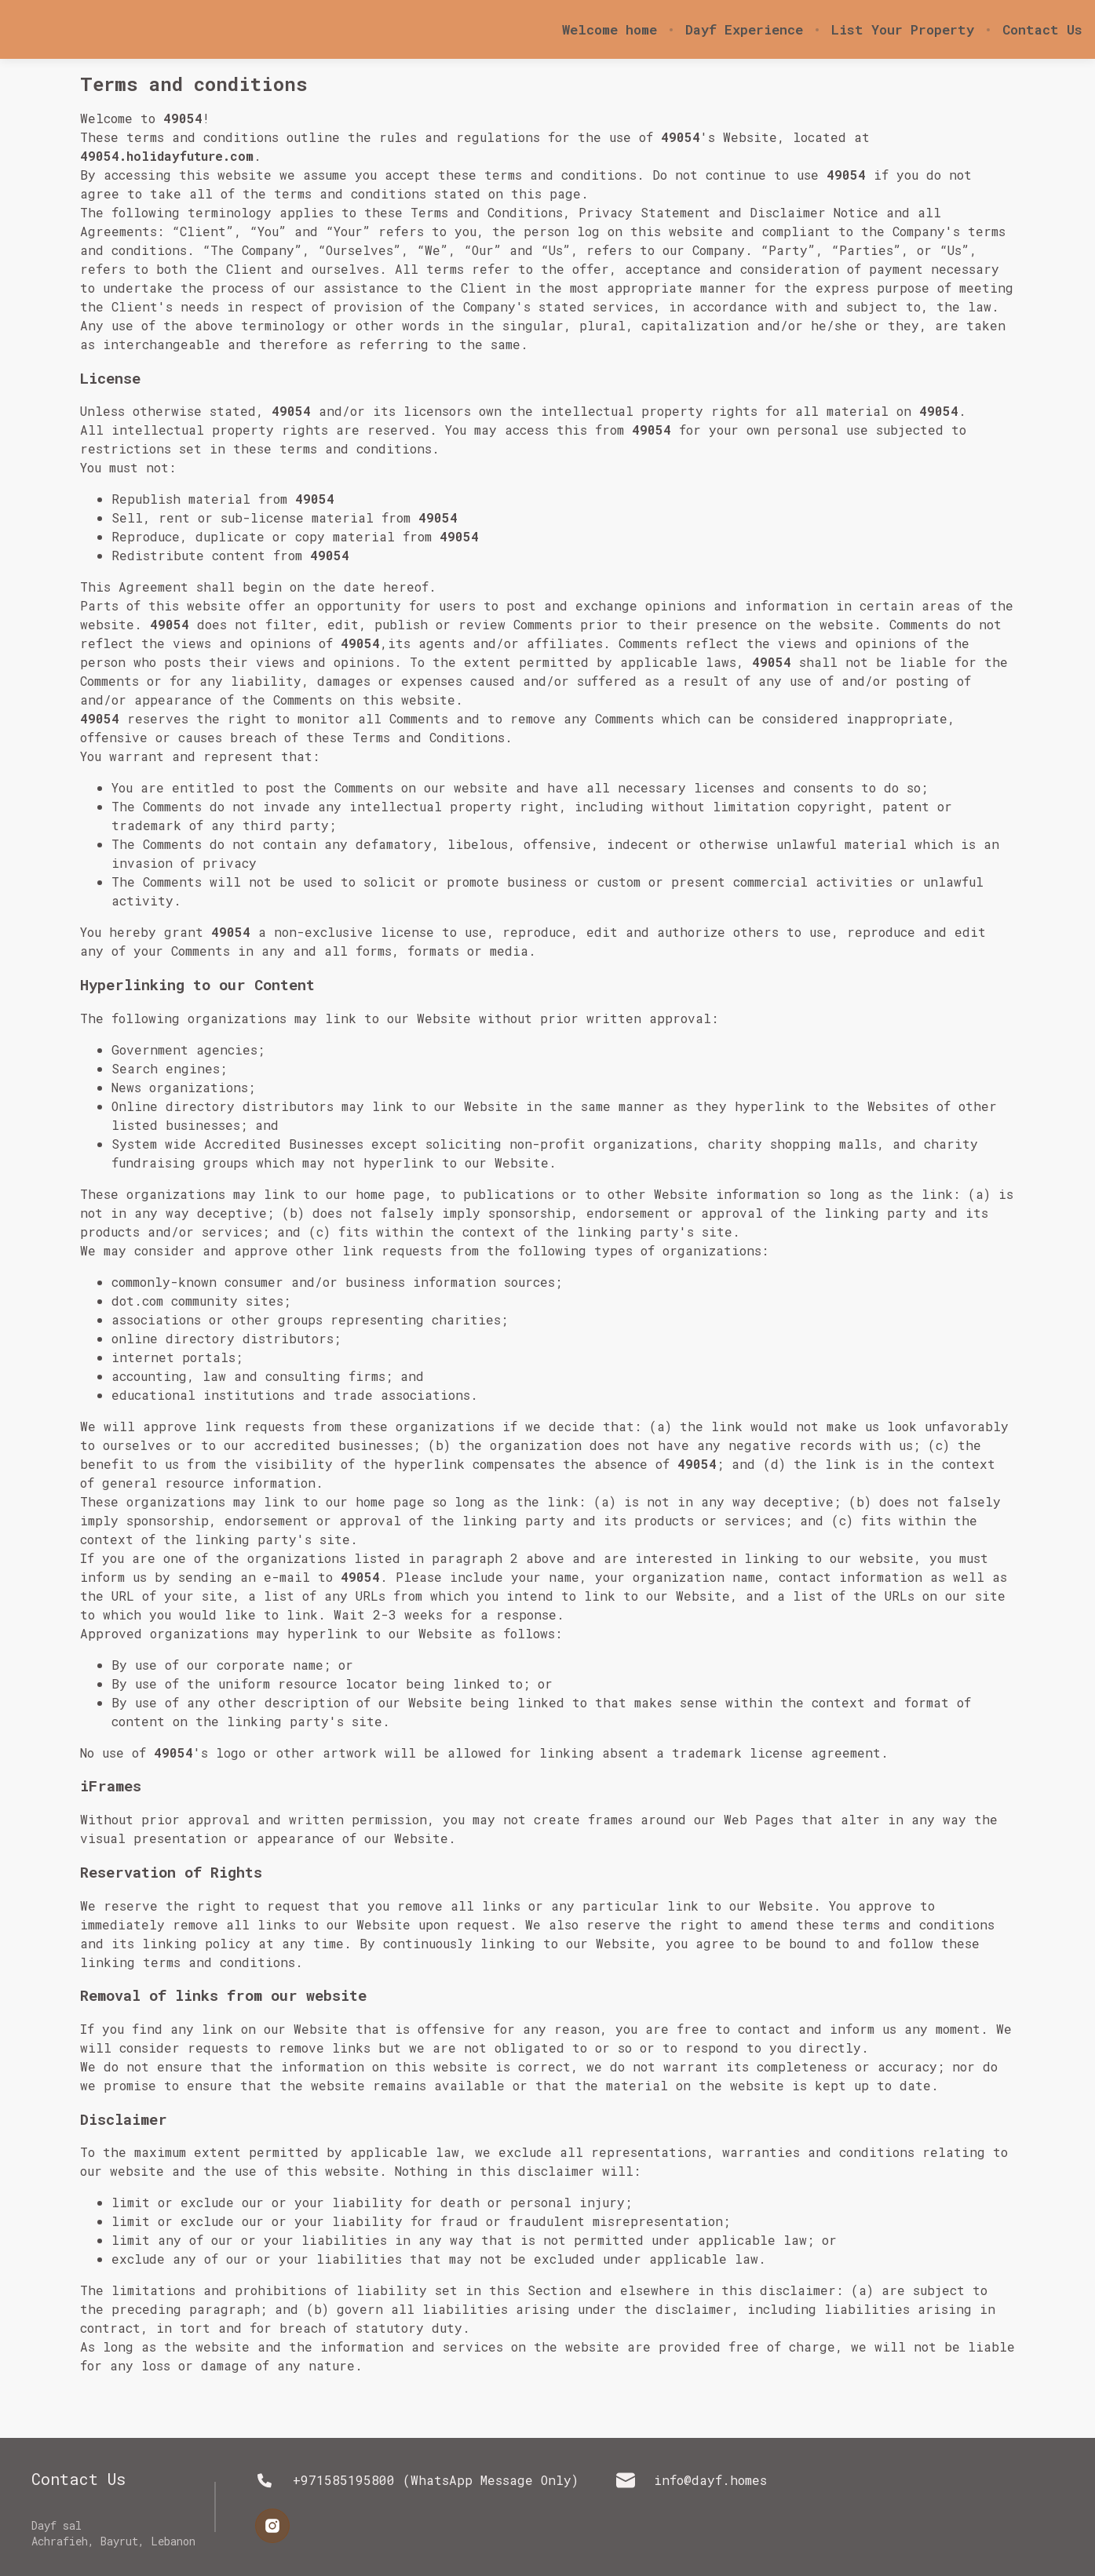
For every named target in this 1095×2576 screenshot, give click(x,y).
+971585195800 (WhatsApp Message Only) (417, 2480)
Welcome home (609, 30)
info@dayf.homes (691, 2480)
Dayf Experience (744, 30)
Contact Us (1042, 30)
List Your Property (902, 30)
